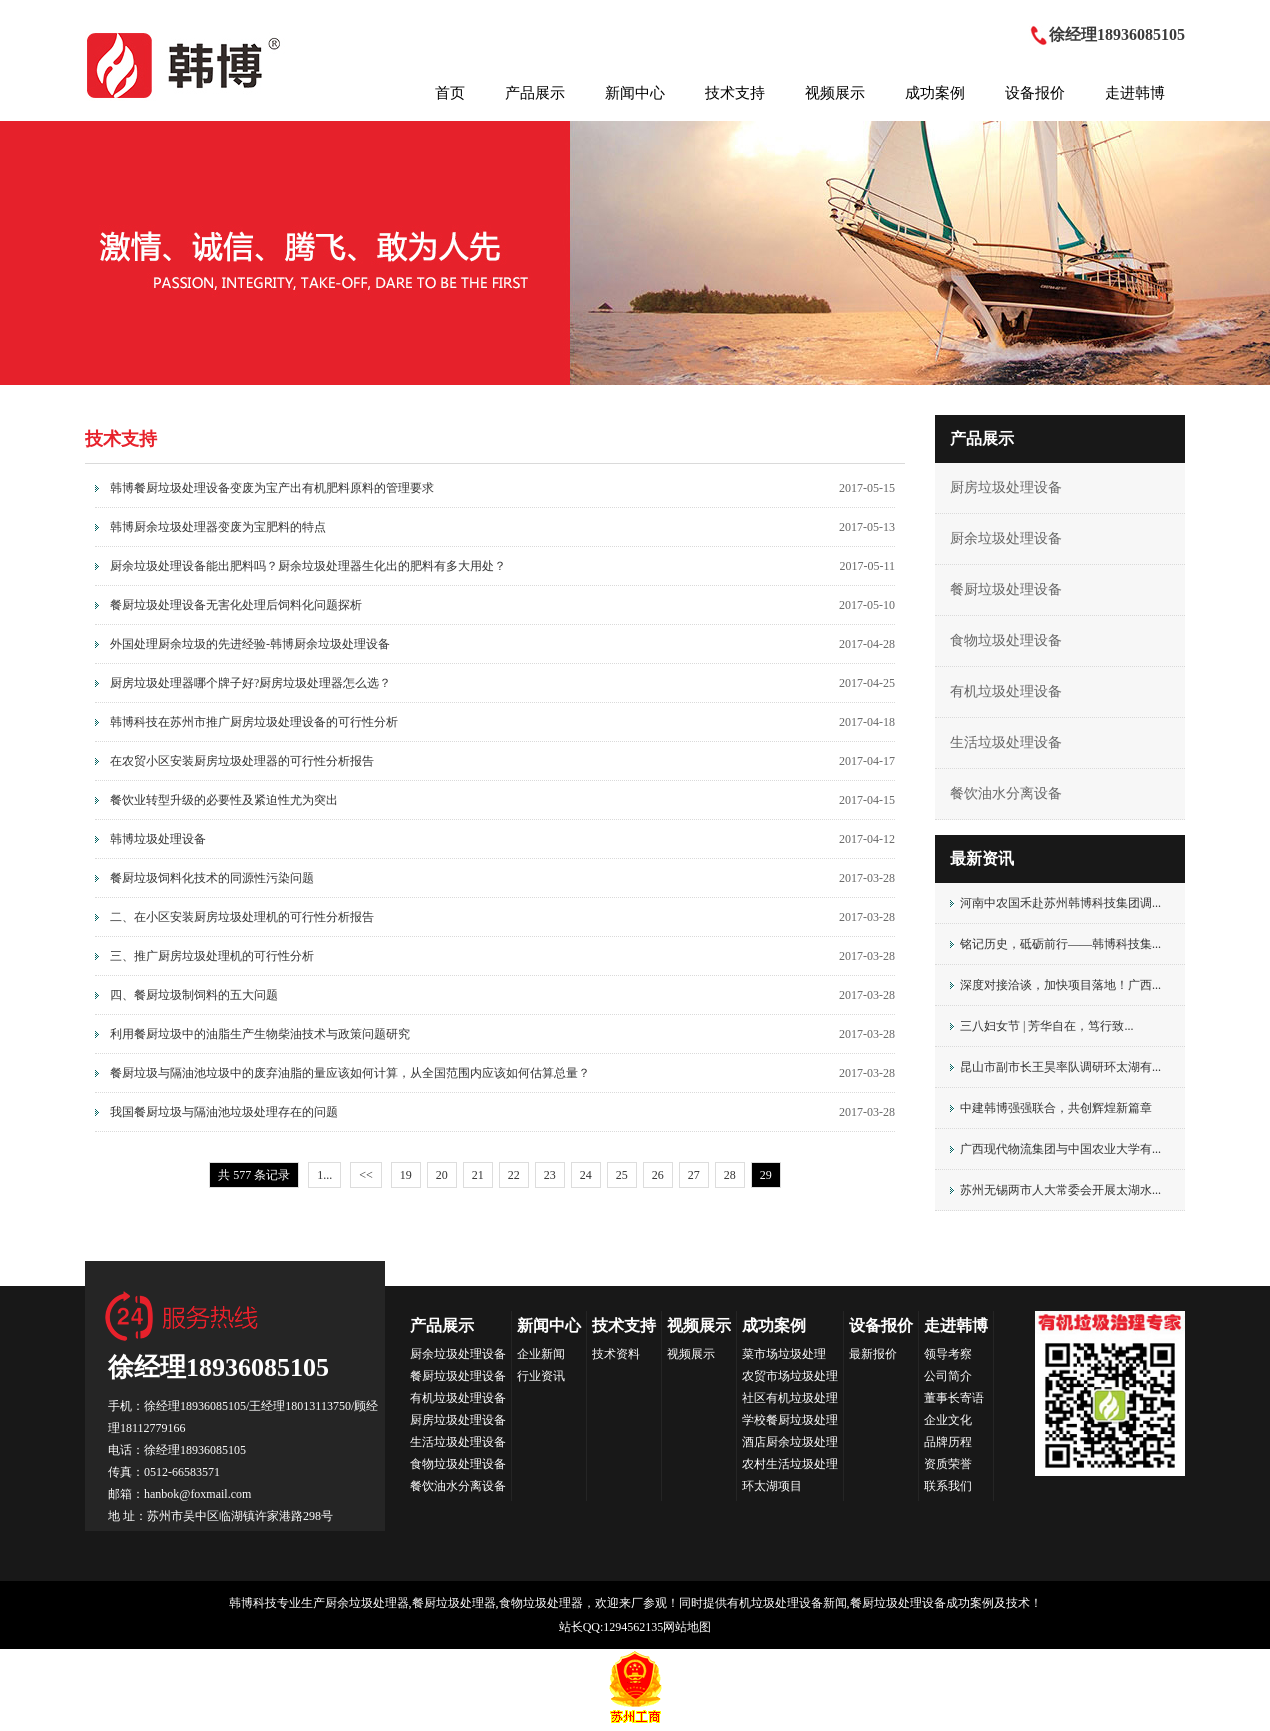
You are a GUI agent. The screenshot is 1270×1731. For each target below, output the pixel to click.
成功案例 (935, 93)
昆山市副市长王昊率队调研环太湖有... (1060, 1067)
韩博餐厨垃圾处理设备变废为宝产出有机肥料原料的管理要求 (272, 488)
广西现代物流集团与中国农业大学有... (1060, 1149)
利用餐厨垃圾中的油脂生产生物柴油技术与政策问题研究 (260, 1034)
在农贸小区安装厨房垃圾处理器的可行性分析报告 (242, 761)
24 (586, 1175)
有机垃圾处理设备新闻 (787, 1603)
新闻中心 (635, 93)
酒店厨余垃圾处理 (790, 1442)
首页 (450, 93)
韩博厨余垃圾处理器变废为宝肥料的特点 (218, 527)
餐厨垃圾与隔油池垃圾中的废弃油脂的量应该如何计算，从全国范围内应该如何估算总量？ (350, 1073)
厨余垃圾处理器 (367, 1603)
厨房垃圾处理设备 (1006, 487)
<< (366, 1175)
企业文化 (948, 1420)
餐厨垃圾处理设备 (1006, 589)
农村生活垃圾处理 (790, 1464)
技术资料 (616, 1354)
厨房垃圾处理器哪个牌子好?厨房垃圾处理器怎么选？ (250, 683)
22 (514, 1175)
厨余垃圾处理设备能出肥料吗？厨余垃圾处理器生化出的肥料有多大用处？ (308, 566)
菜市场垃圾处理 (784, 1354)
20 (442, 1175)
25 (622, 1175)
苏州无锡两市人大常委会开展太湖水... (1060, 1190)
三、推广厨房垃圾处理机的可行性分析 (212, 956)
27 (694, 1175)
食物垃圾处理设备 (1006, 640)
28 (730, 1175)
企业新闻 (541, 1354)
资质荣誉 (948, 1464)
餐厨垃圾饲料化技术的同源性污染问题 (212, 878)
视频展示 (835, 93)
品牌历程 (948, 1442)
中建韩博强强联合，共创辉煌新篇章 (1056, 1108)
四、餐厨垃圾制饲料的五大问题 (194, 995)
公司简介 (948, 1376)
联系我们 (948, 1486)
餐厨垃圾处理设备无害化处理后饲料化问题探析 (236, 605)
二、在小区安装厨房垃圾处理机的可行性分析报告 (242, 917)
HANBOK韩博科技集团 (185, 65)
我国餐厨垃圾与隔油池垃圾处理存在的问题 (224, 1112)
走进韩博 (1135, 93)
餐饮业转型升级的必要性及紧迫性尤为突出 (224, 800)
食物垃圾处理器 (541, 1603)
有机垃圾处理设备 (1006, 691)
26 (658, 1175)
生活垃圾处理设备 (1006, 742)
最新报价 (873, 1354)
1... (324, 1175)
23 (550, 1175)
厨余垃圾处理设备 (1006, 538)
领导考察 (948, 1354)
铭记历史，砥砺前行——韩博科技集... (1060, 944)
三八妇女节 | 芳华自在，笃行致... (1046, 1026)
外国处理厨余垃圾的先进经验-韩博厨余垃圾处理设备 (250, 644)
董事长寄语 (954, 1398)
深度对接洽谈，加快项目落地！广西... (1060, 985)
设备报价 (1035, 93)
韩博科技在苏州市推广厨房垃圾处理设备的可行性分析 (254, 722)
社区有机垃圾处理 (790, 1398)
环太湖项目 (772, 1486)
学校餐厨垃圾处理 (790, 1420)
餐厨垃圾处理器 (454, 1603)
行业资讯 (541, 1376)
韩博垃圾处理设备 (158, 839)
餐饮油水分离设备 (1006, 793)
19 (406, 1175)
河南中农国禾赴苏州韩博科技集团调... (1060, 903)
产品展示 (535, 93)
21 (478, 1175)
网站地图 (687, 1627)
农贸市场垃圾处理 (790, 1376)
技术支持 (735, 93)
